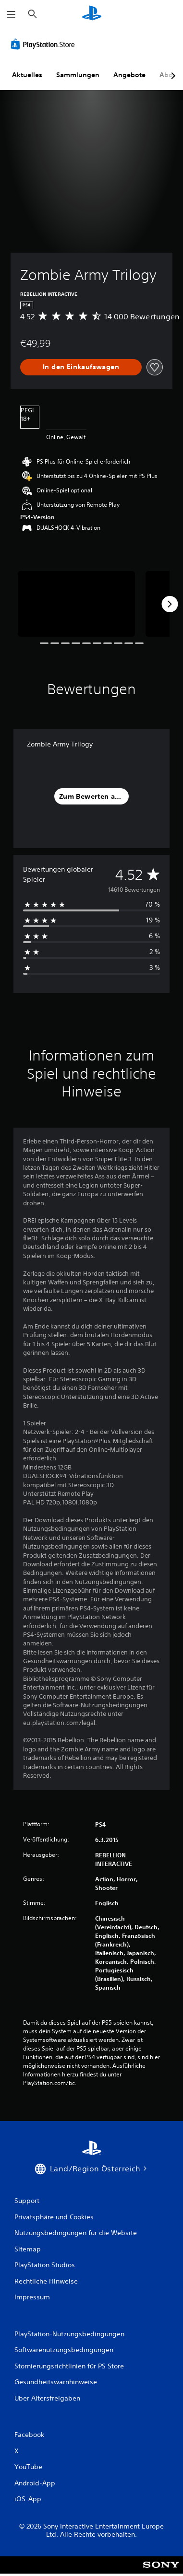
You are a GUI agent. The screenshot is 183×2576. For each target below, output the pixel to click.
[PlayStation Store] (45, 44)
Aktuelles (27, 74)
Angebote (129, 74)
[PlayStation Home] (92, 14)
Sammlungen (77, 74)
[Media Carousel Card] (76, 604)
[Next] (169, 604)
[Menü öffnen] (11, 14)
